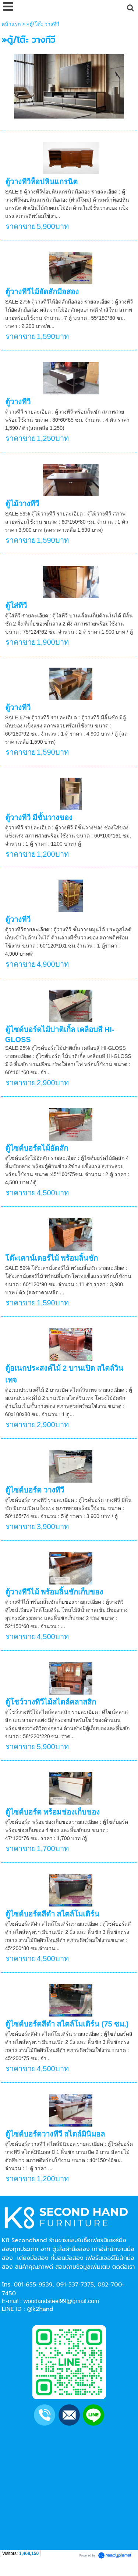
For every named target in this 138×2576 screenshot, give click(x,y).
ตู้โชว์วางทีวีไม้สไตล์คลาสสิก (50, 1702)
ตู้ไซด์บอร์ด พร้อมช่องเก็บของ (52, 1812)
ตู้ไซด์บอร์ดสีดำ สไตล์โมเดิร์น (52, 1914)
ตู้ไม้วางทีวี (22, 504)
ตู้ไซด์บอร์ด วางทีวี (34, 1490)
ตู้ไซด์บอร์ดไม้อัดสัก (36, 1148)
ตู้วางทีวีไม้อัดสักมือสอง (42, 292)
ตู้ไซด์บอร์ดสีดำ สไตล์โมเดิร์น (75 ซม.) (67, 2024)
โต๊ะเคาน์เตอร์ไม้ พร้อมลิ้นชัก (51, 1258)
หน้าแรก (11, 24)
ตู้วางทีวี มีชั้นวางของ (39, 817)
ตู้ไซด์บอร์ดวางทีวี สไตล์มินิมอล (55, 2134)
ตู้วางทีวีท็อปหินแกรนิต (41, 182)
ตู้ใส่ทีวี (16, 606)
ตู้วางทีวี (18, 402)
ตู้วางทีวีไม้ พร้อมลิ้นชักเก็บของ (54, 1592)
